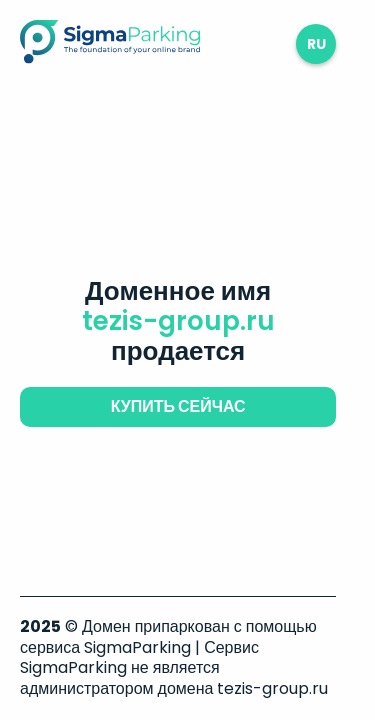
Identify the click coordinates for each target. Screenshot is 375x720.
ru (316, 44)
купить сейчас (178, 406)
